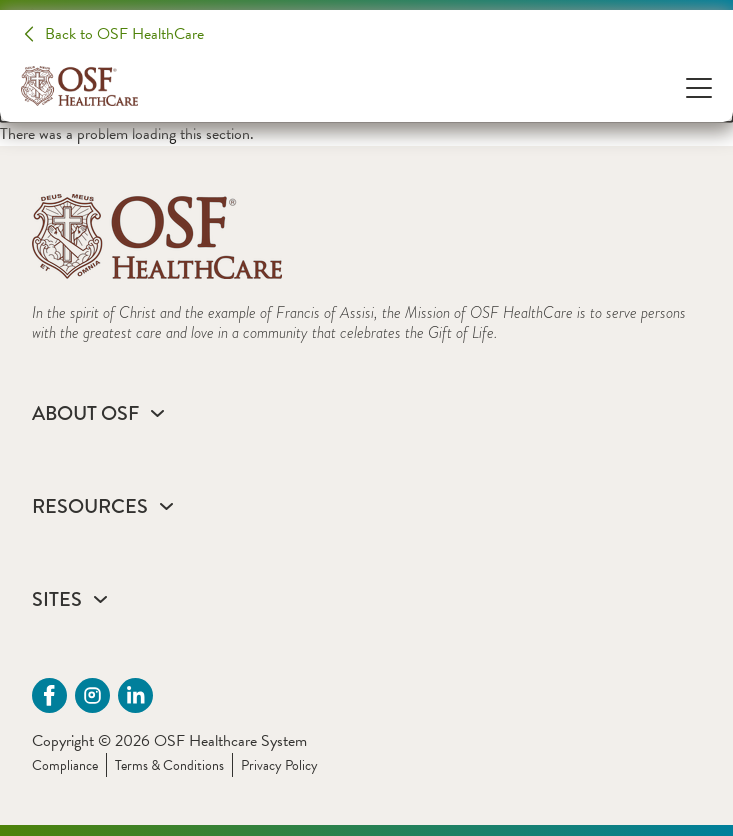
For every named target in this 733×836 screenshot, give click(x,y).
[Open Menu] (699, 86)
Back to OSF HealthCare (124, 34)
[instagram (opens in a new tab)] (92, 695)
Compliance (65, 765)
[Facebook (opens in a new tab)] (49, 695)
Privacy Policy (279, 765)
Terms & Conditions (169, 765)
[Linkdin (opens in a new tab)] (135, 695)
